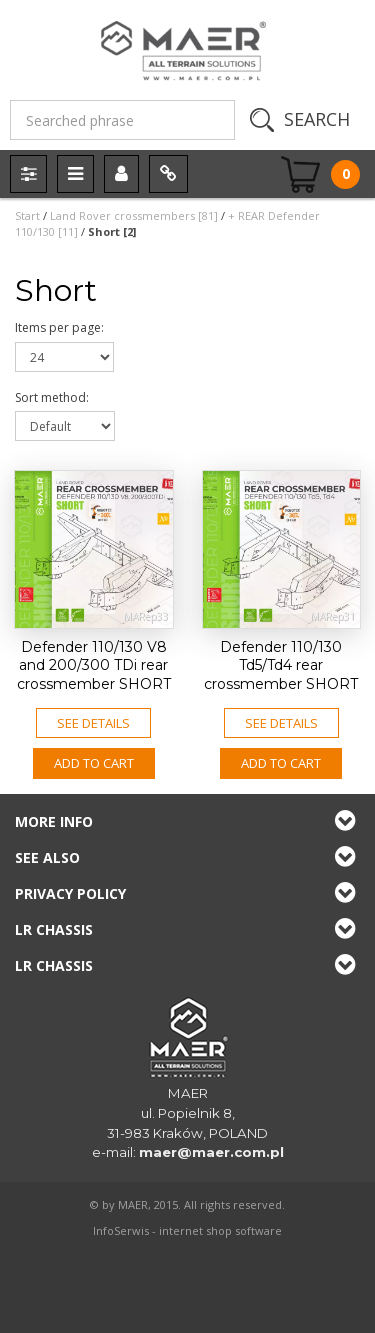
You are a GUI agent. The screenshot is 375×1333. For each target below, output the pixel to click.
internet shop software (220, 1230)
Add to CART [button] (94, 763)
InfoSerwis (121, 1230)
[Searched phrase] (122, 120)
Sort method (52, 397)
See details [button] (93, 723)
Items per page (59, 327)
